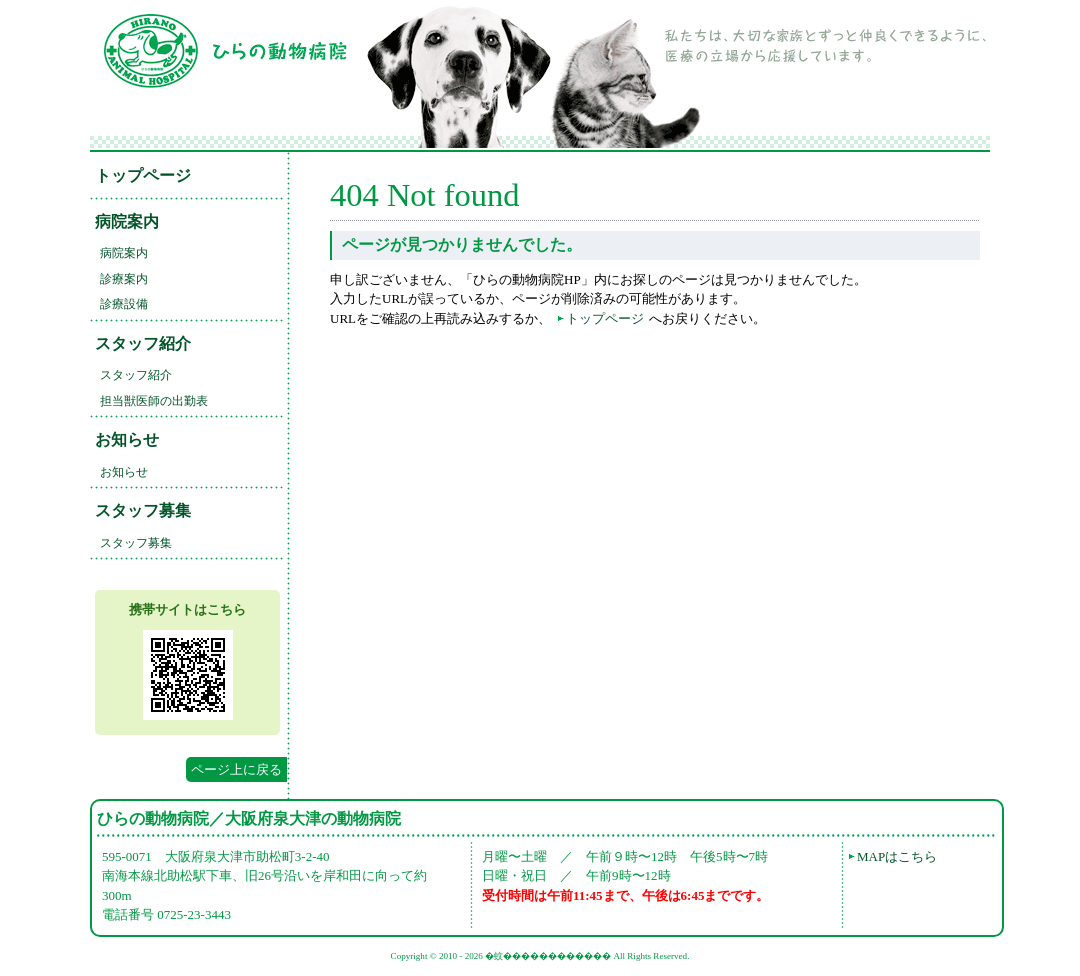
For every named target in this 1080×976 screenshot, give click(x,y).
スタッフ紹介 (143, 343)
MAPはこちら (897, 856)
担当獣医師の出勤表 (154, 401)
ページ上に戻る (236, 769)
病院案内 (127, 221)
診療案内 (124, 279)
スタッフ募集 (143, 510)
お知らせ (127, 439)
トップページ (143, 175)
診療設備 (124, 304)
